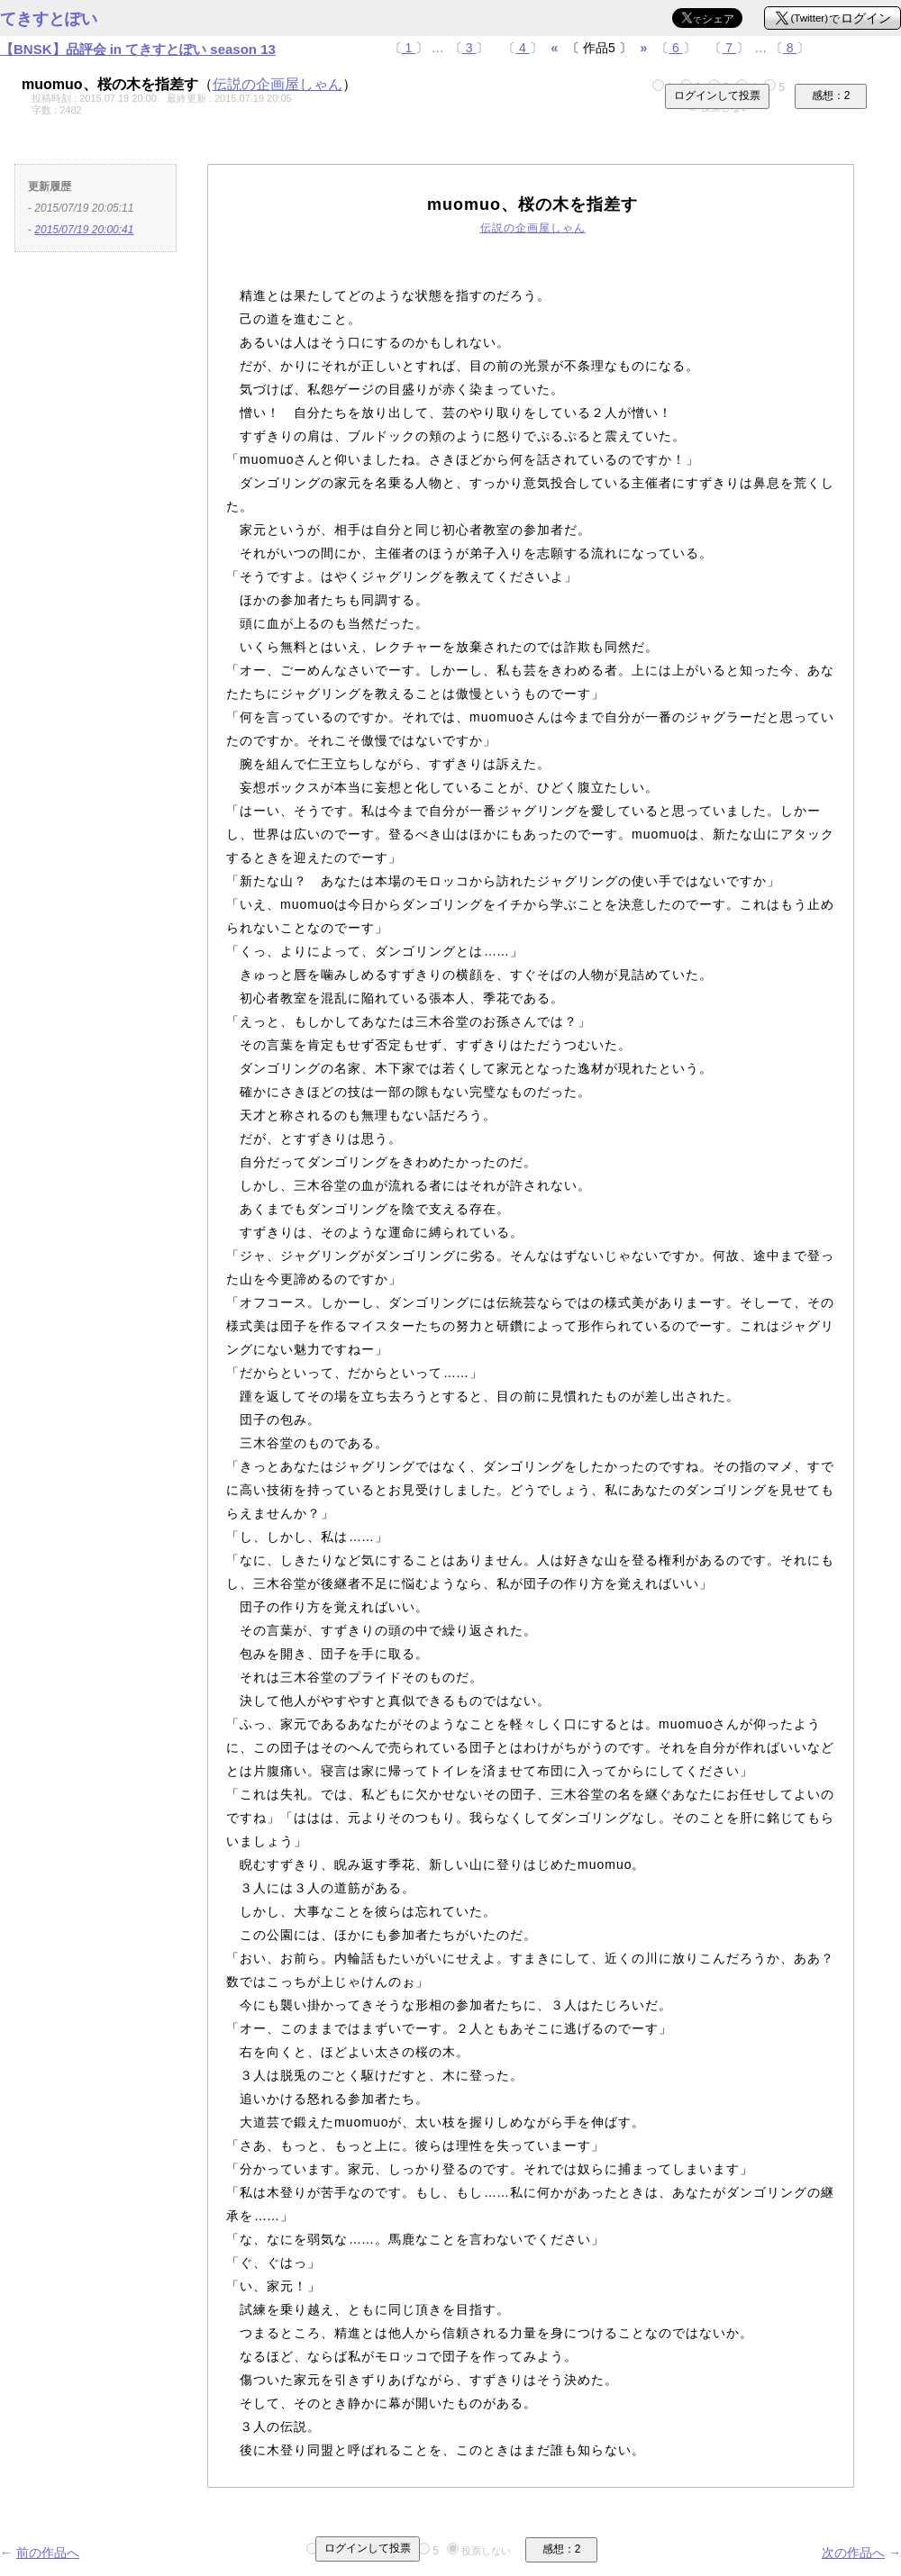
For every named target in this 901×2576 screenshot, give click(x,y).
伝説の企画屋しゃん (277, 84)
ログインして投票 (717, 95)
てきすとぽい (48, 19)
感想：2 (831, 95)
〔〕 (409, 48)
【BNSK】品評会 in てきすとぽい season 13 (138, 49)
